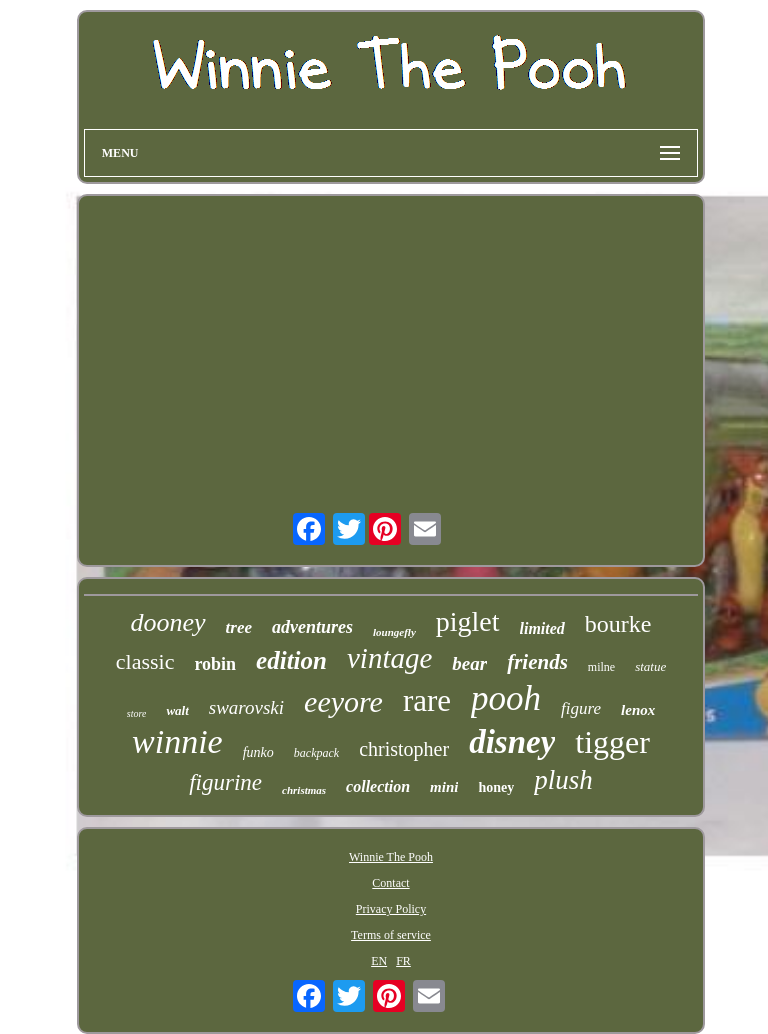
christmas (304, 790)
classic (145, 661)
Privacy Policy (391, 909)
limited (542, 628)
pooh (506, 698)
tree (239, 627)
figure (581, 708)
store (137, 713)
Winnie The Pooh (391, 857)
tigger (612, 742)
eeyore (343, 701)
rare (427, 700)
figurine (225, 782)
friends (537, 662)
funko (258, 752)
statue (650, 666)
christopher (404, 749)
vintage (389, 658)
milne (601, 667)
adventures (312, 627)
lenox (638, 710)
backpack (316, 753)
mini (444, 787)
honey (496, 787)
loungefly (394, 632)
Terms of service (391, 935)
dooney (167, 622)
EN (379, 961)
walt (177, 710)
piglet (468, 621)
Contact (390, 883)
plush (563, 780)
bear (469, 663)
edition (291, 660)
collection (378, 786)
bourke (618, 624)
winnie (177, 741)
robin (215, 664)
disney (512, 742)
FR (403, 961)
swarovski (246, 707)
